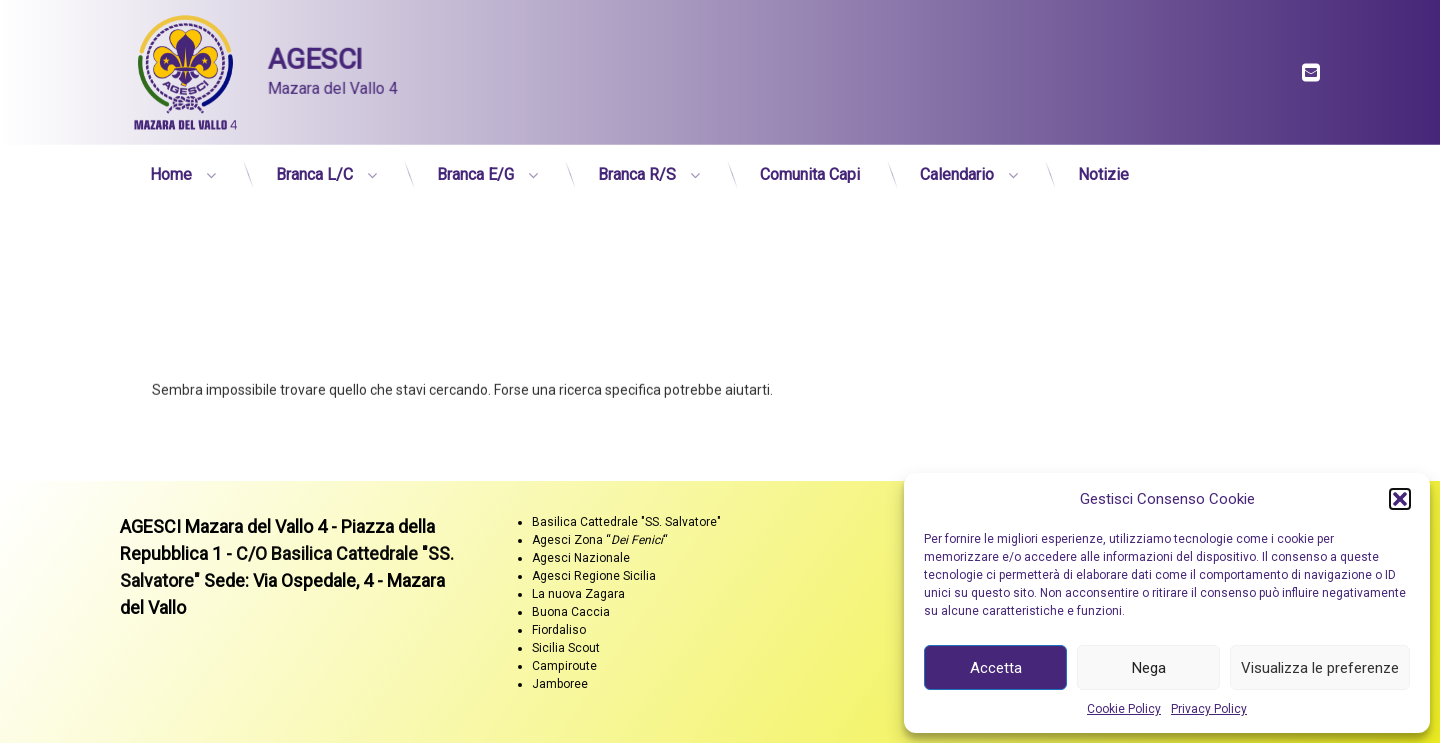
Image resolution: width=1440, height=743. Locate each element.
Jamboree (560, 684)
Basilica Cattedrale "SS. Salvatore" (626, 522)
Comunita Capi (810, 167)
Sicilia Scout (566, 648)
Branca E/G (475, 167)
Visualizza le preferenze (1320, 668)
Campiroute (564, 666)
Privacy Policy (1209, 709)
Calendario (957, 167)
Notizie (1103, 167)
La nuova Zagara (578, 594)
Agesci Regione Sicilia (594, 576)
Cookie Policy (1124, 709)
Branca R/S (637, 167)
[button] (1400, 499)
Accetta (996, 668)
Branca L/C (314, 167)
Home (171, 167)
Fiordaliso (559, 630)
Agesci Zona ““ (600, 540)
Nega (1149, 668)
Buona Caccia (571, 612)
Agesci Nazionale (581, 558)
